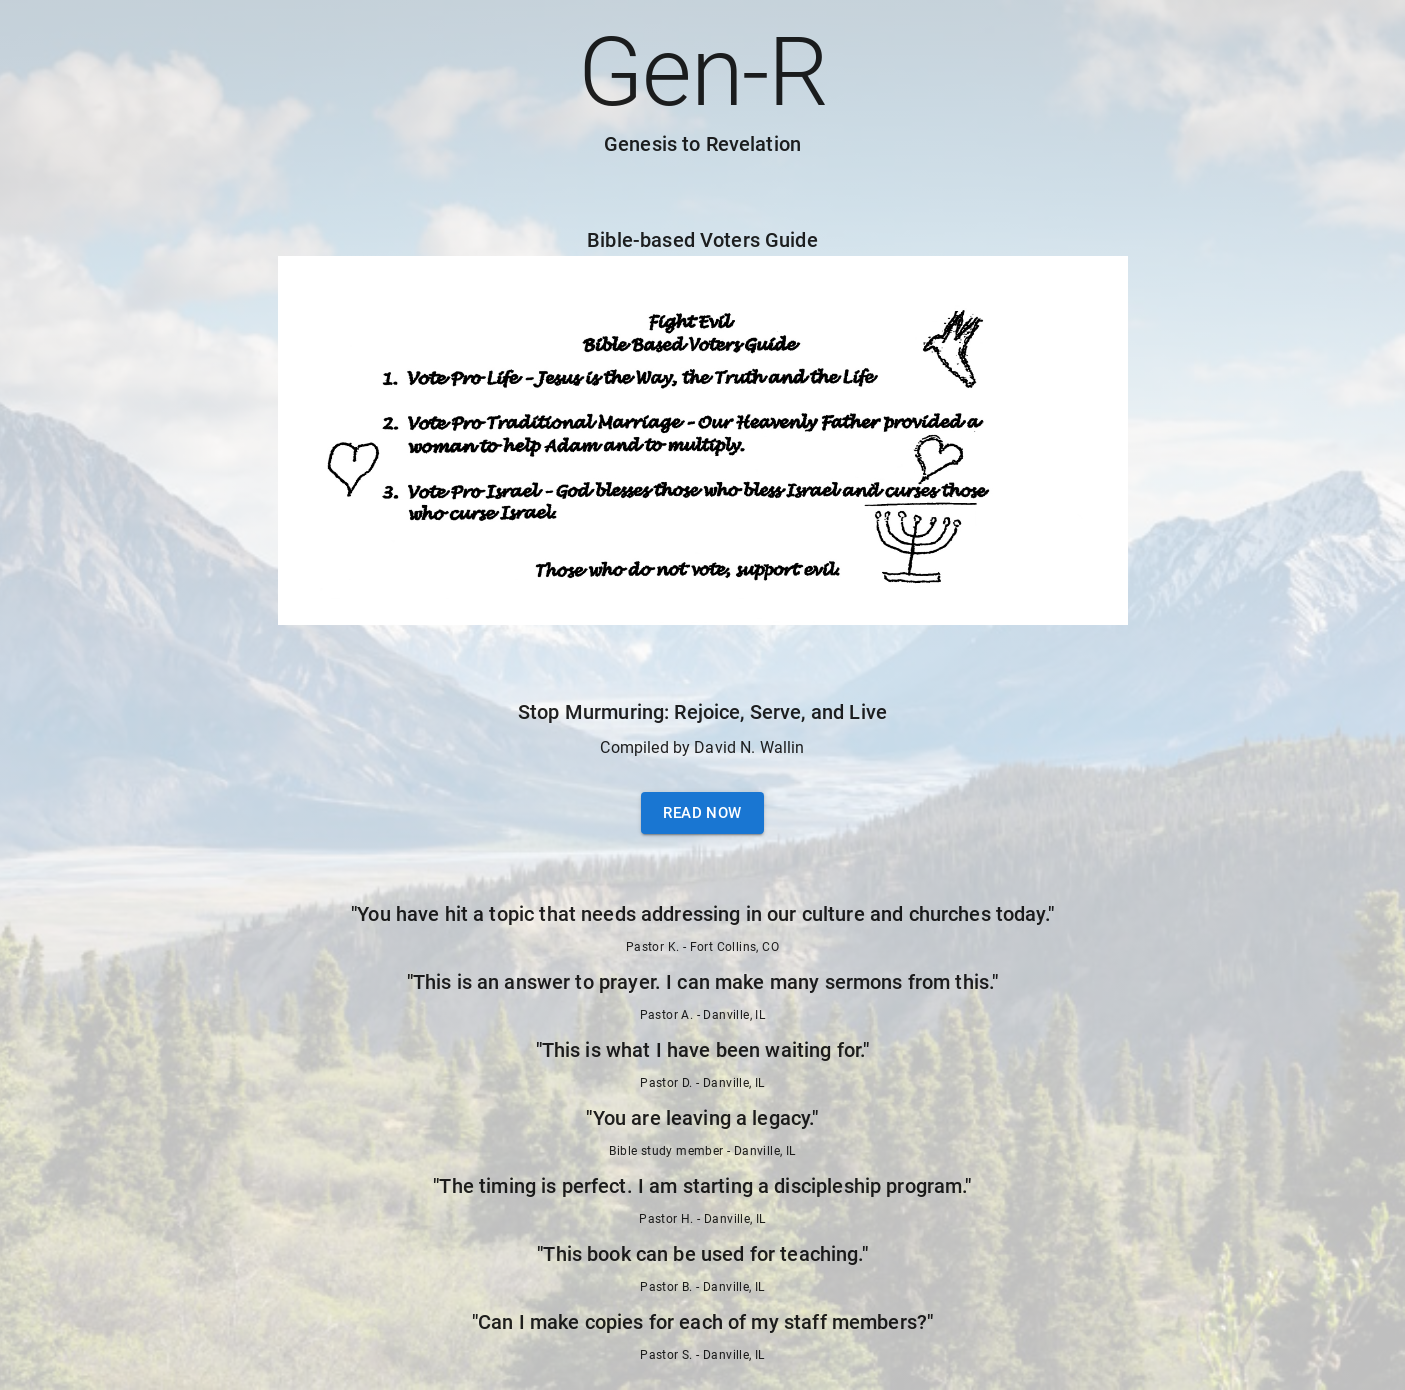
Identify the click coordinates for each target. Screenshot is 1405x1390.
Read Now (702, 813)
